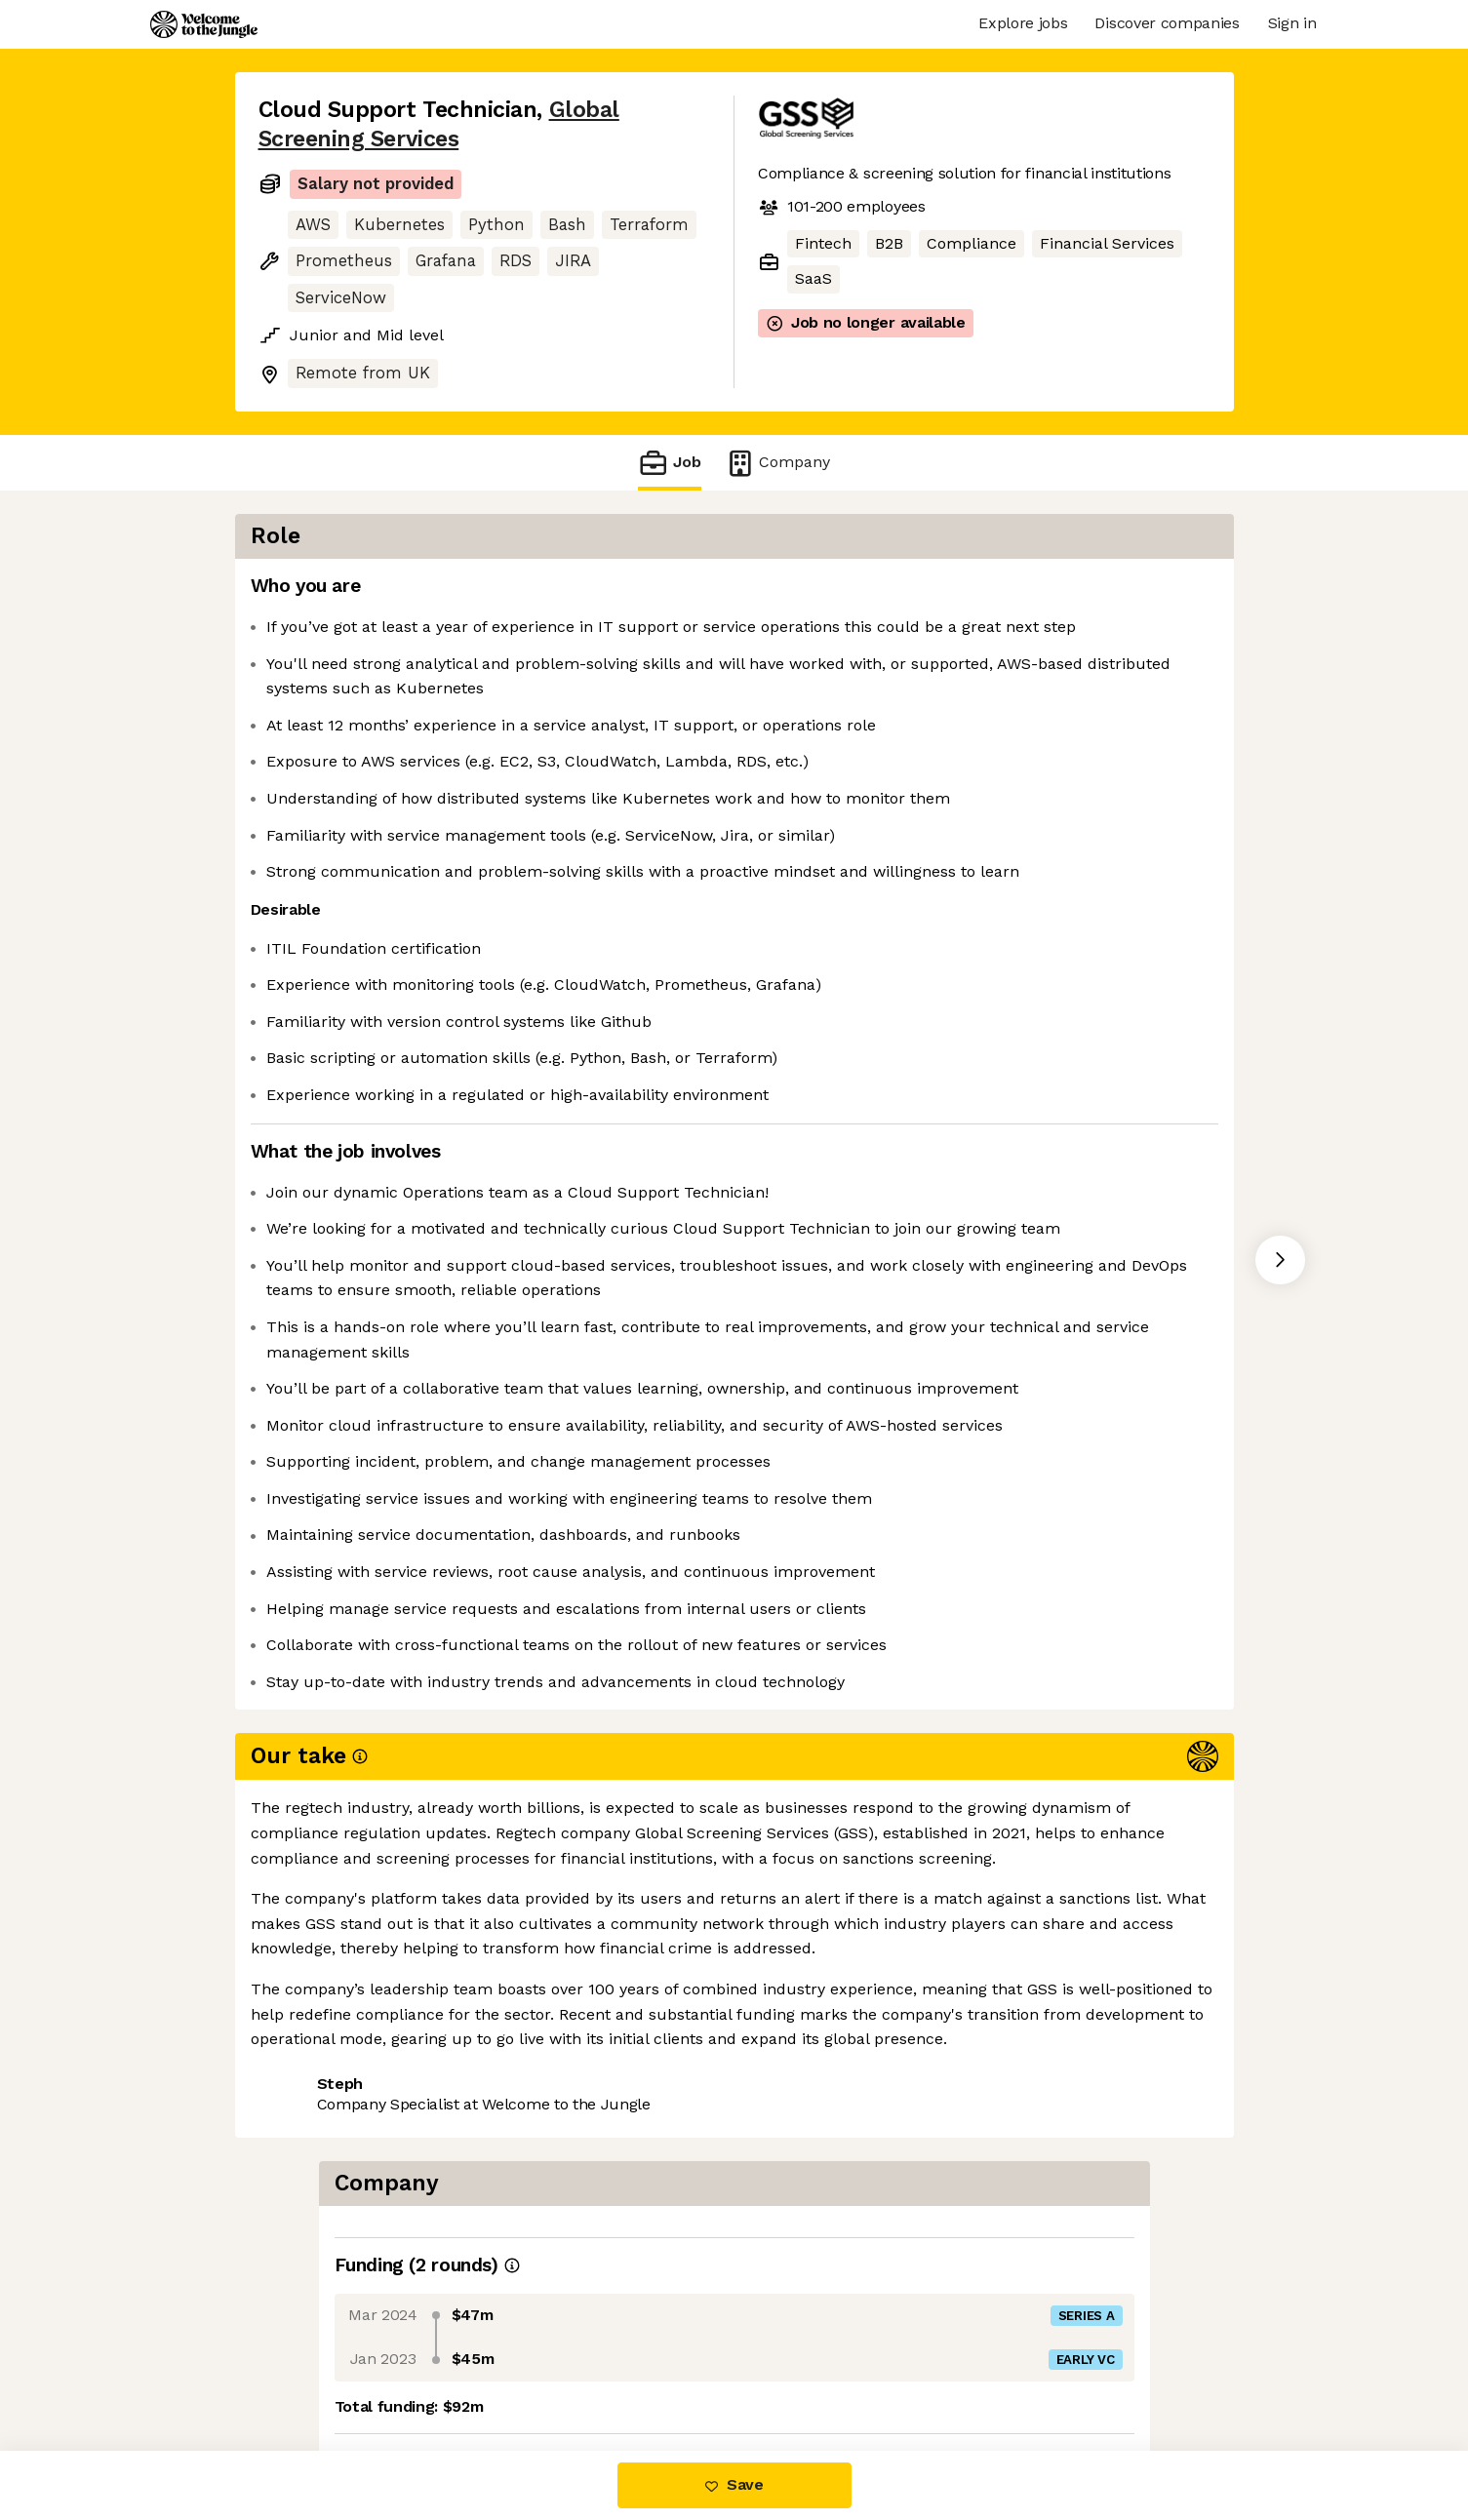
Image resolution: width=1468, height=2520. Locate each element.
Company (777, 463)
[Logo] (204, 24)
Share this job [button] (312, 2332)
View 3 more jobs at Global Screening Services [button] (429, 2368)
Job (669, 463)
